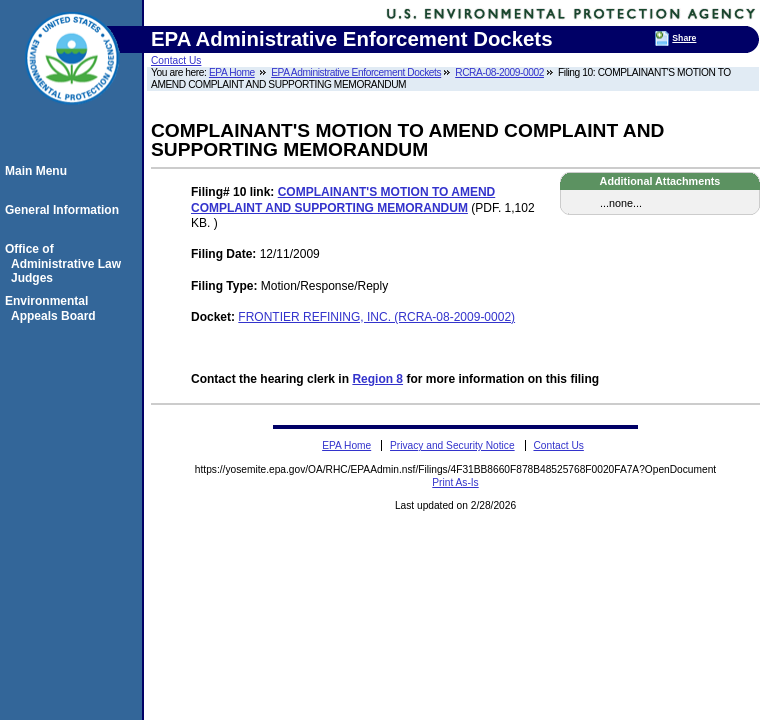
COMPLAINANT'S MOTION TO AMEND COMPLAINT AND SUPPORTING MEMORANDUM (343, 200)
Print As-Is (455, 482)
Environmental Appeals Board (53, 308)
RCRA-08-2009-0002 (499, 72)
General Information (65, 210)
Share (684, 38)
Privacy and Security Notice (452, 445)
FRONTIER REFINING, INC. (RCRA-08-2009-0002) (376, 317)
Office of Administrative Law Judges (66, 263)
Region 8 (377, 379)
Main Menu (39, 171)
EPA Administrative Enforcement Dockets (356, 72)
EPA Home (232, 72)
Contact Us (176, 60)
